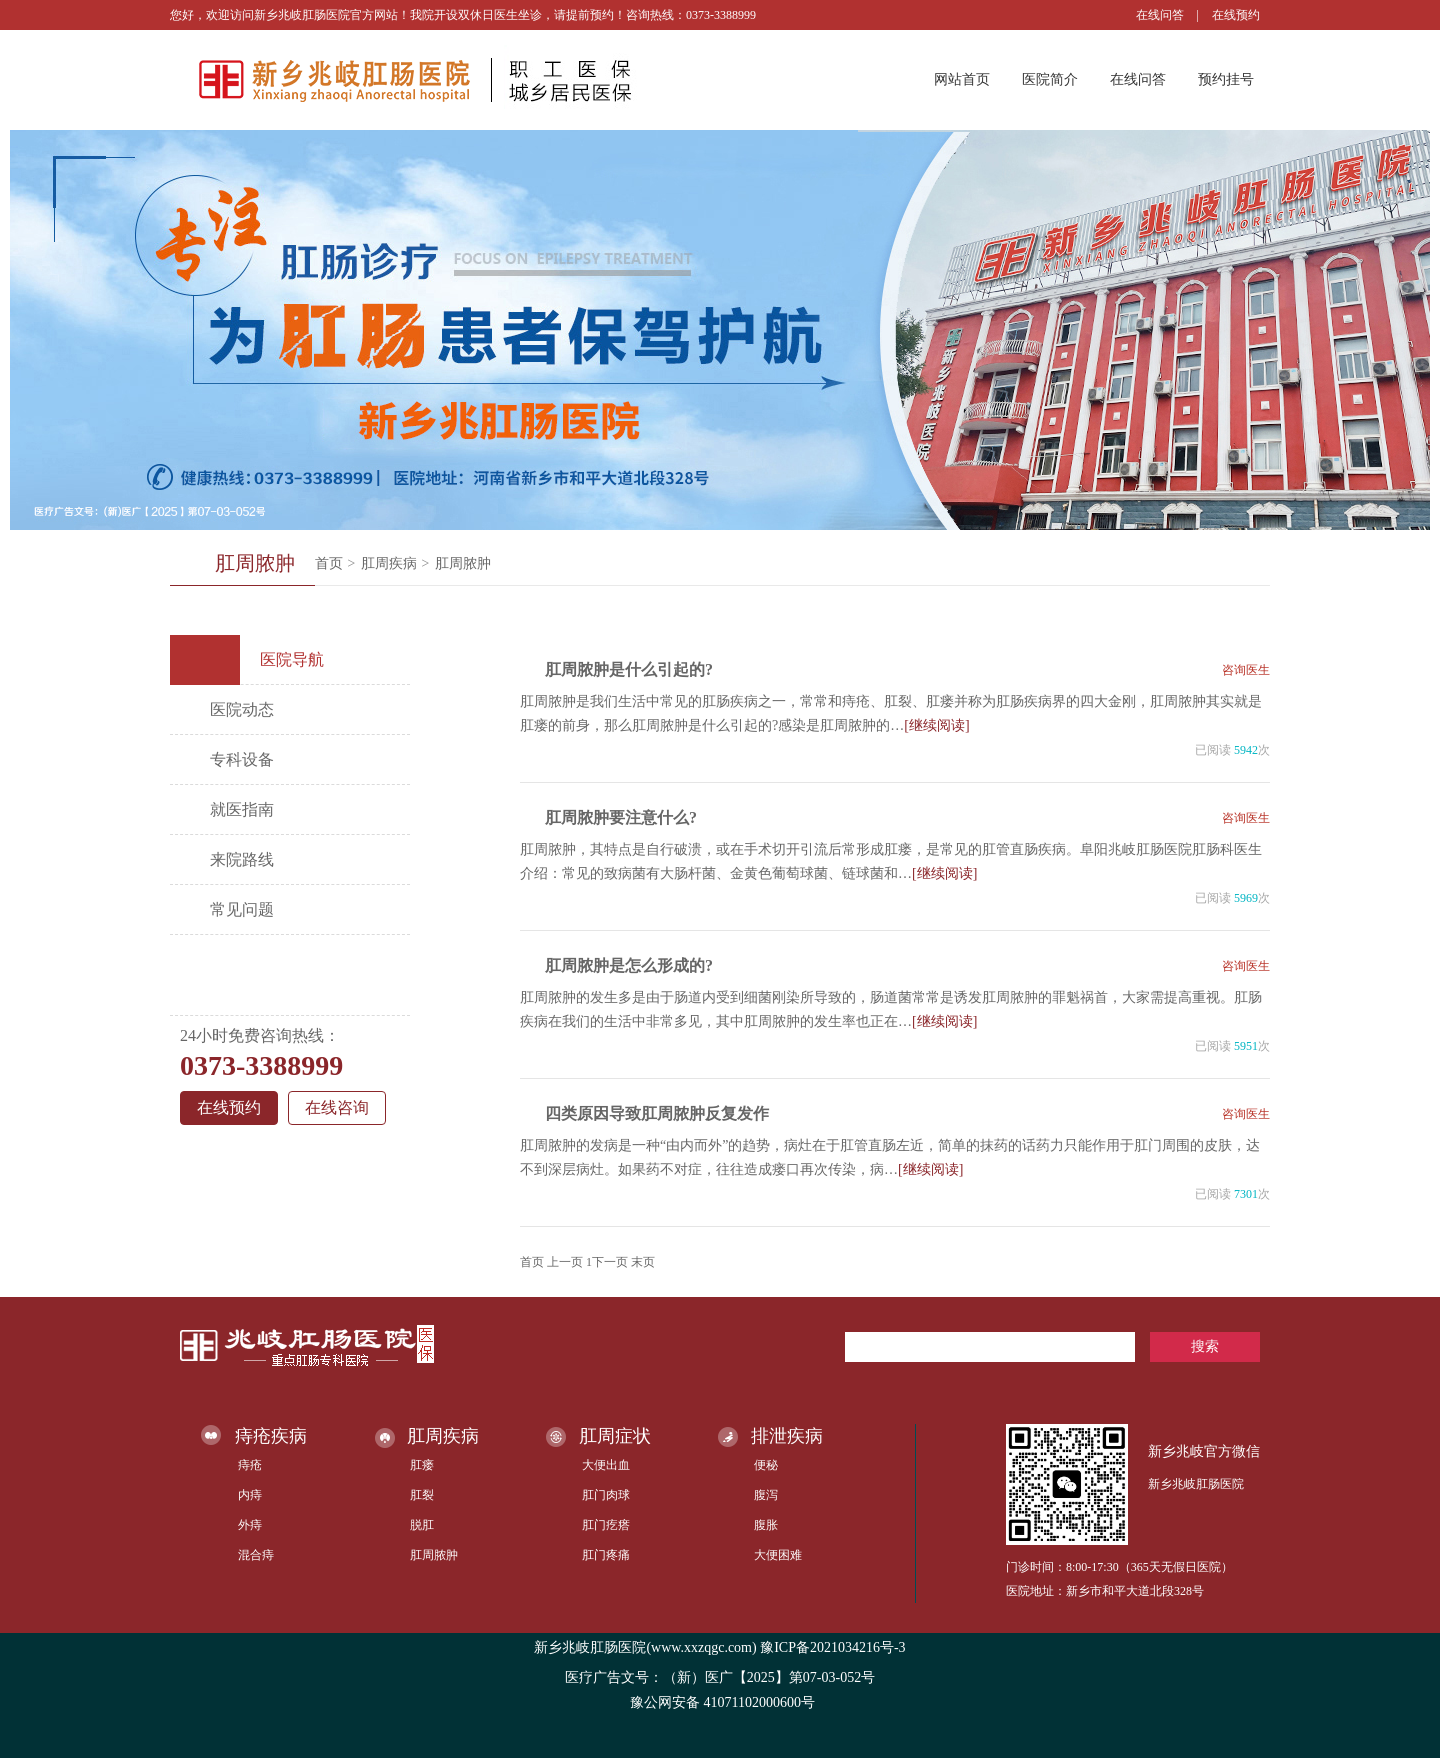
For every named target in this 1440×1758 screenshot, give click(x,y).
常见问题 (242, 909)
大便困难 (778, 1555)
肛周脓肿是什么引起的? (629, 669)
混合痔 (256, 1555)
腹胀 (766, 1525)
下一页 (610, 1262)
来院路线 (242, 859)
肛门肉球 (606, 1495)
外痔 (250, 1525)
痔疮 (250, 1465)
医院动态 (242, 709)
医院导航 (254, 660)
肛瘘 (422, 1465)
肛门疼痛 (606, 1555)
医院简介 (1050, 79)
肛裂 (422, 1495)
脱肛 (422, 1525)
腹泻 (766, 1495)
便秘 (766, 1465)
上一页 (565, 1262)
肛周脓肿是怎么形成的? (629, 965)
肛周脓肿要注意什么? (621, 817)
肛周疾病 (389, 563)
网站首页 (962, 79)
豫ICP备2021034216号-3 (832, 1647)
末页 (643, 1262)
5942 (1246, 750)
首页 (329, 563)
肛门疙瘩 (606, 1525)
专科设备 (242, 759)
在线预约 (1236, 15)
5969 (1246, 898)
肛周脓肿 (463, 563)
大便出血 (606, 1465)
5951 (1246, 1046)
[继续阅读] (936, 725)
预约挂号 (1226, 79)
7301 (1246, 1194)
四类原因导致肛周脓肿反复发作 (657, 1113)
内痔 (250, 1495)
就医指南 (242, 809)
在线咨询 (337, 1107)
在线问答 (1160, 15)
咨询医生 (1246, 670)
